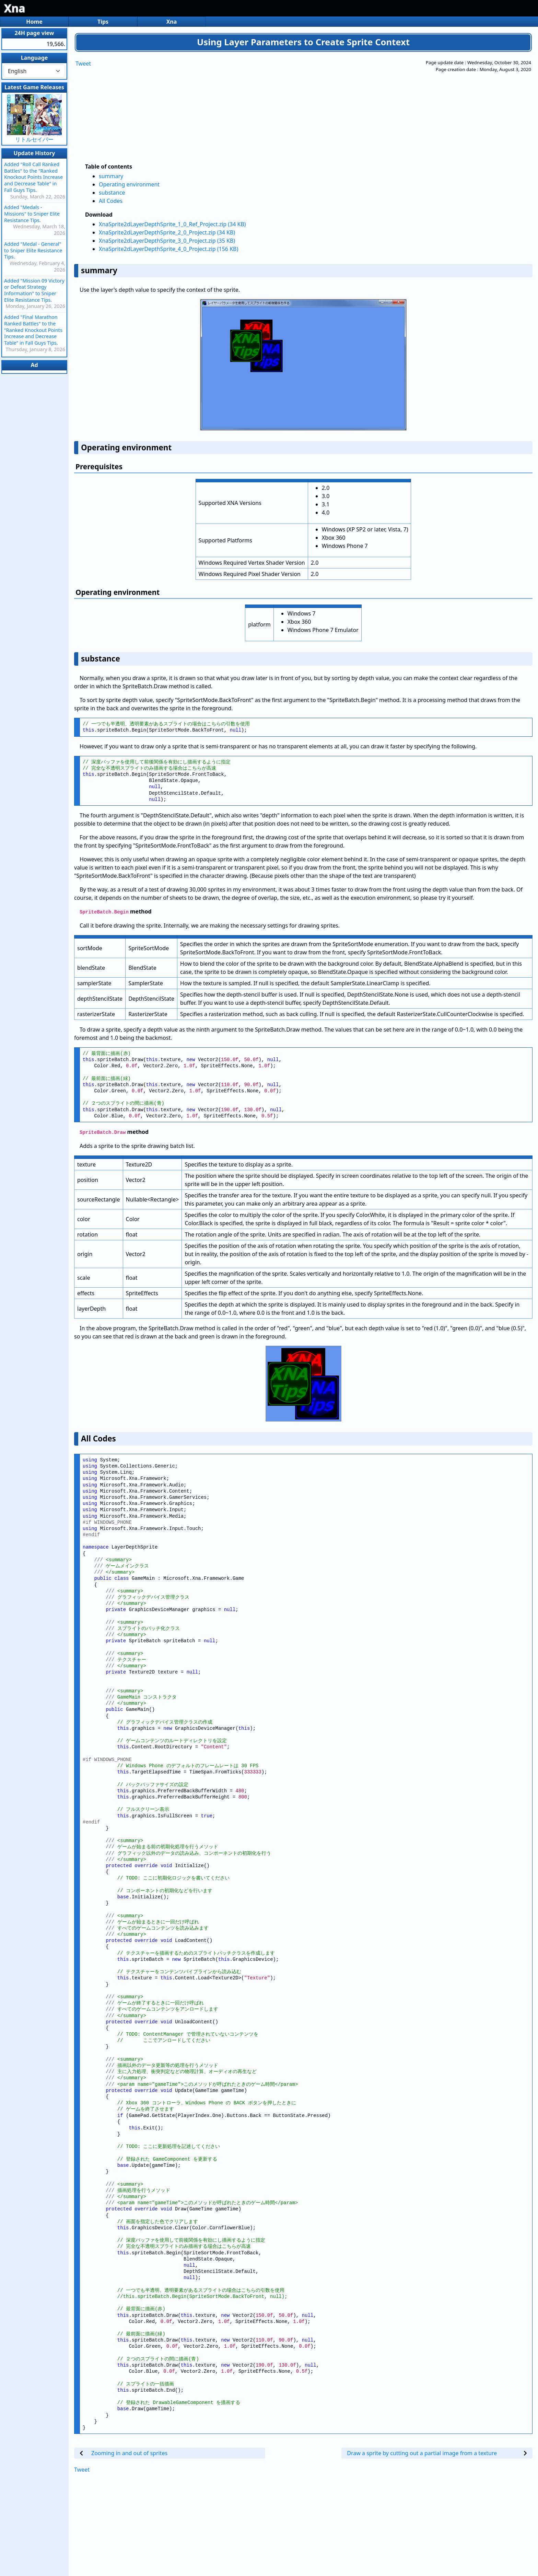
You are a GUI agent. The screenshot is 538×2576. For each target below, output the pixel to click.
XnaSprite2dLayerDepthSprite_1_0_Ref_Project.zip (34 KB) (172, 224)
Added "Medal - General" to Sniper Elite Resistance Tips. (33, 250)
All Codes (110, 201)
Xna (14, 8)
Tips (102, 21)
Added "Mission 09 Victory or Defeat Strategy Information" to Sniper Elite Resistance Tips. (34, 290)
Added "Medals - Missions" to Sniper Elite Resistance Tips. (32, 213)
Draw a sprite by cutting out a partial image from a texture (422, 2453)
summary (111, 176)
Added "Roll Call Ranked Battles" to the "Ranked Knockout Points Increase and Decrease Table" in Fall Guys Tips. (33, 177)
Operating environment (129, 184)
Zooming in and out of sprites (129, 2453)
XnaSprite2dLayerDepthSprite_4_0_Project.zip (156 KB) (168, 249)
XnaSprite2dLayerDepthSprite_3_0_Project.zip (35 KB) (167, 240)
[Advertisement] (271, 107)
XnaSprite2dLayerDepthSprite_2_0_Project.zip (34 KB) (167, 232)
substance (112, 192)
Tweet (83, 63)
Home (34, 21)
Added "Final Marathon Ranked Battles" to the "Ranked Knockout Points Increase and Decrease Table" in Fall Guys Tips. (33, 330)
